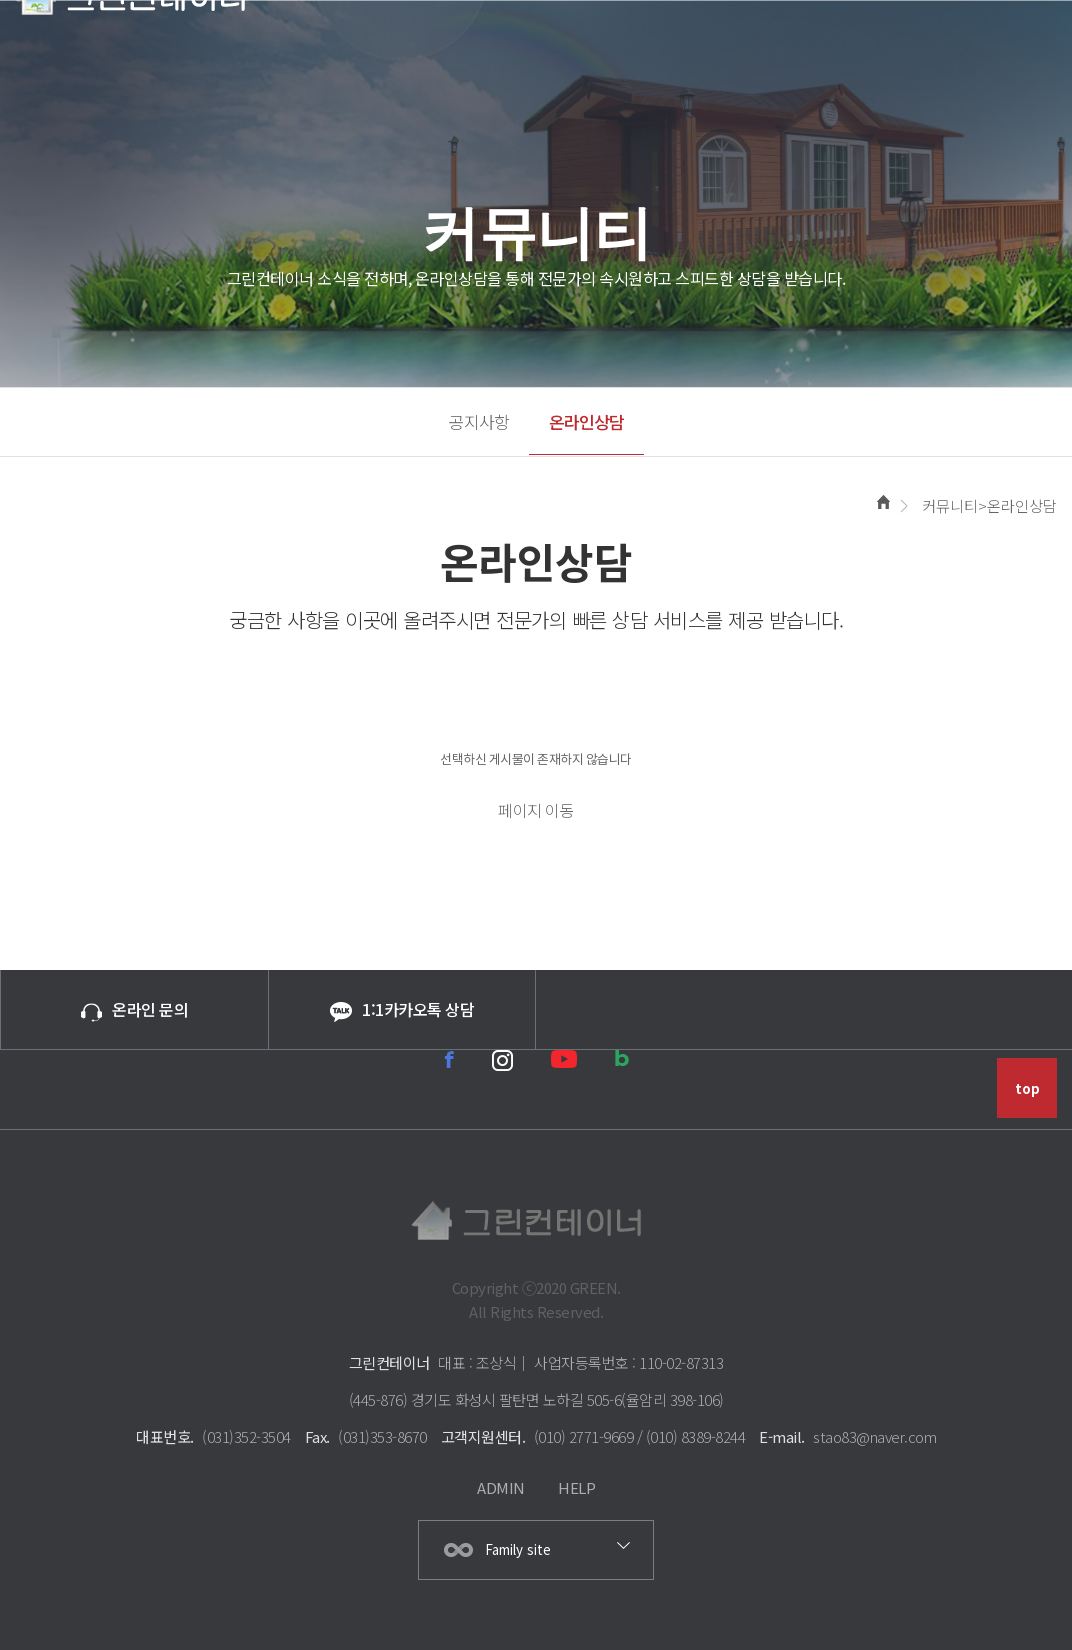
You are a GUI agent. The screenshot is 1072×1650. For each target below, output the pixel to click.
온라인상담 (586, 421)
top (1027, 1088)
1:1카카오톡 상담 (402, 1009)
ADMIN (501, 1487)
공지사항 (479, 421)
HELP (576, 1487)
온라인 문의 (134, 1009)
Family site (518, 1549)
